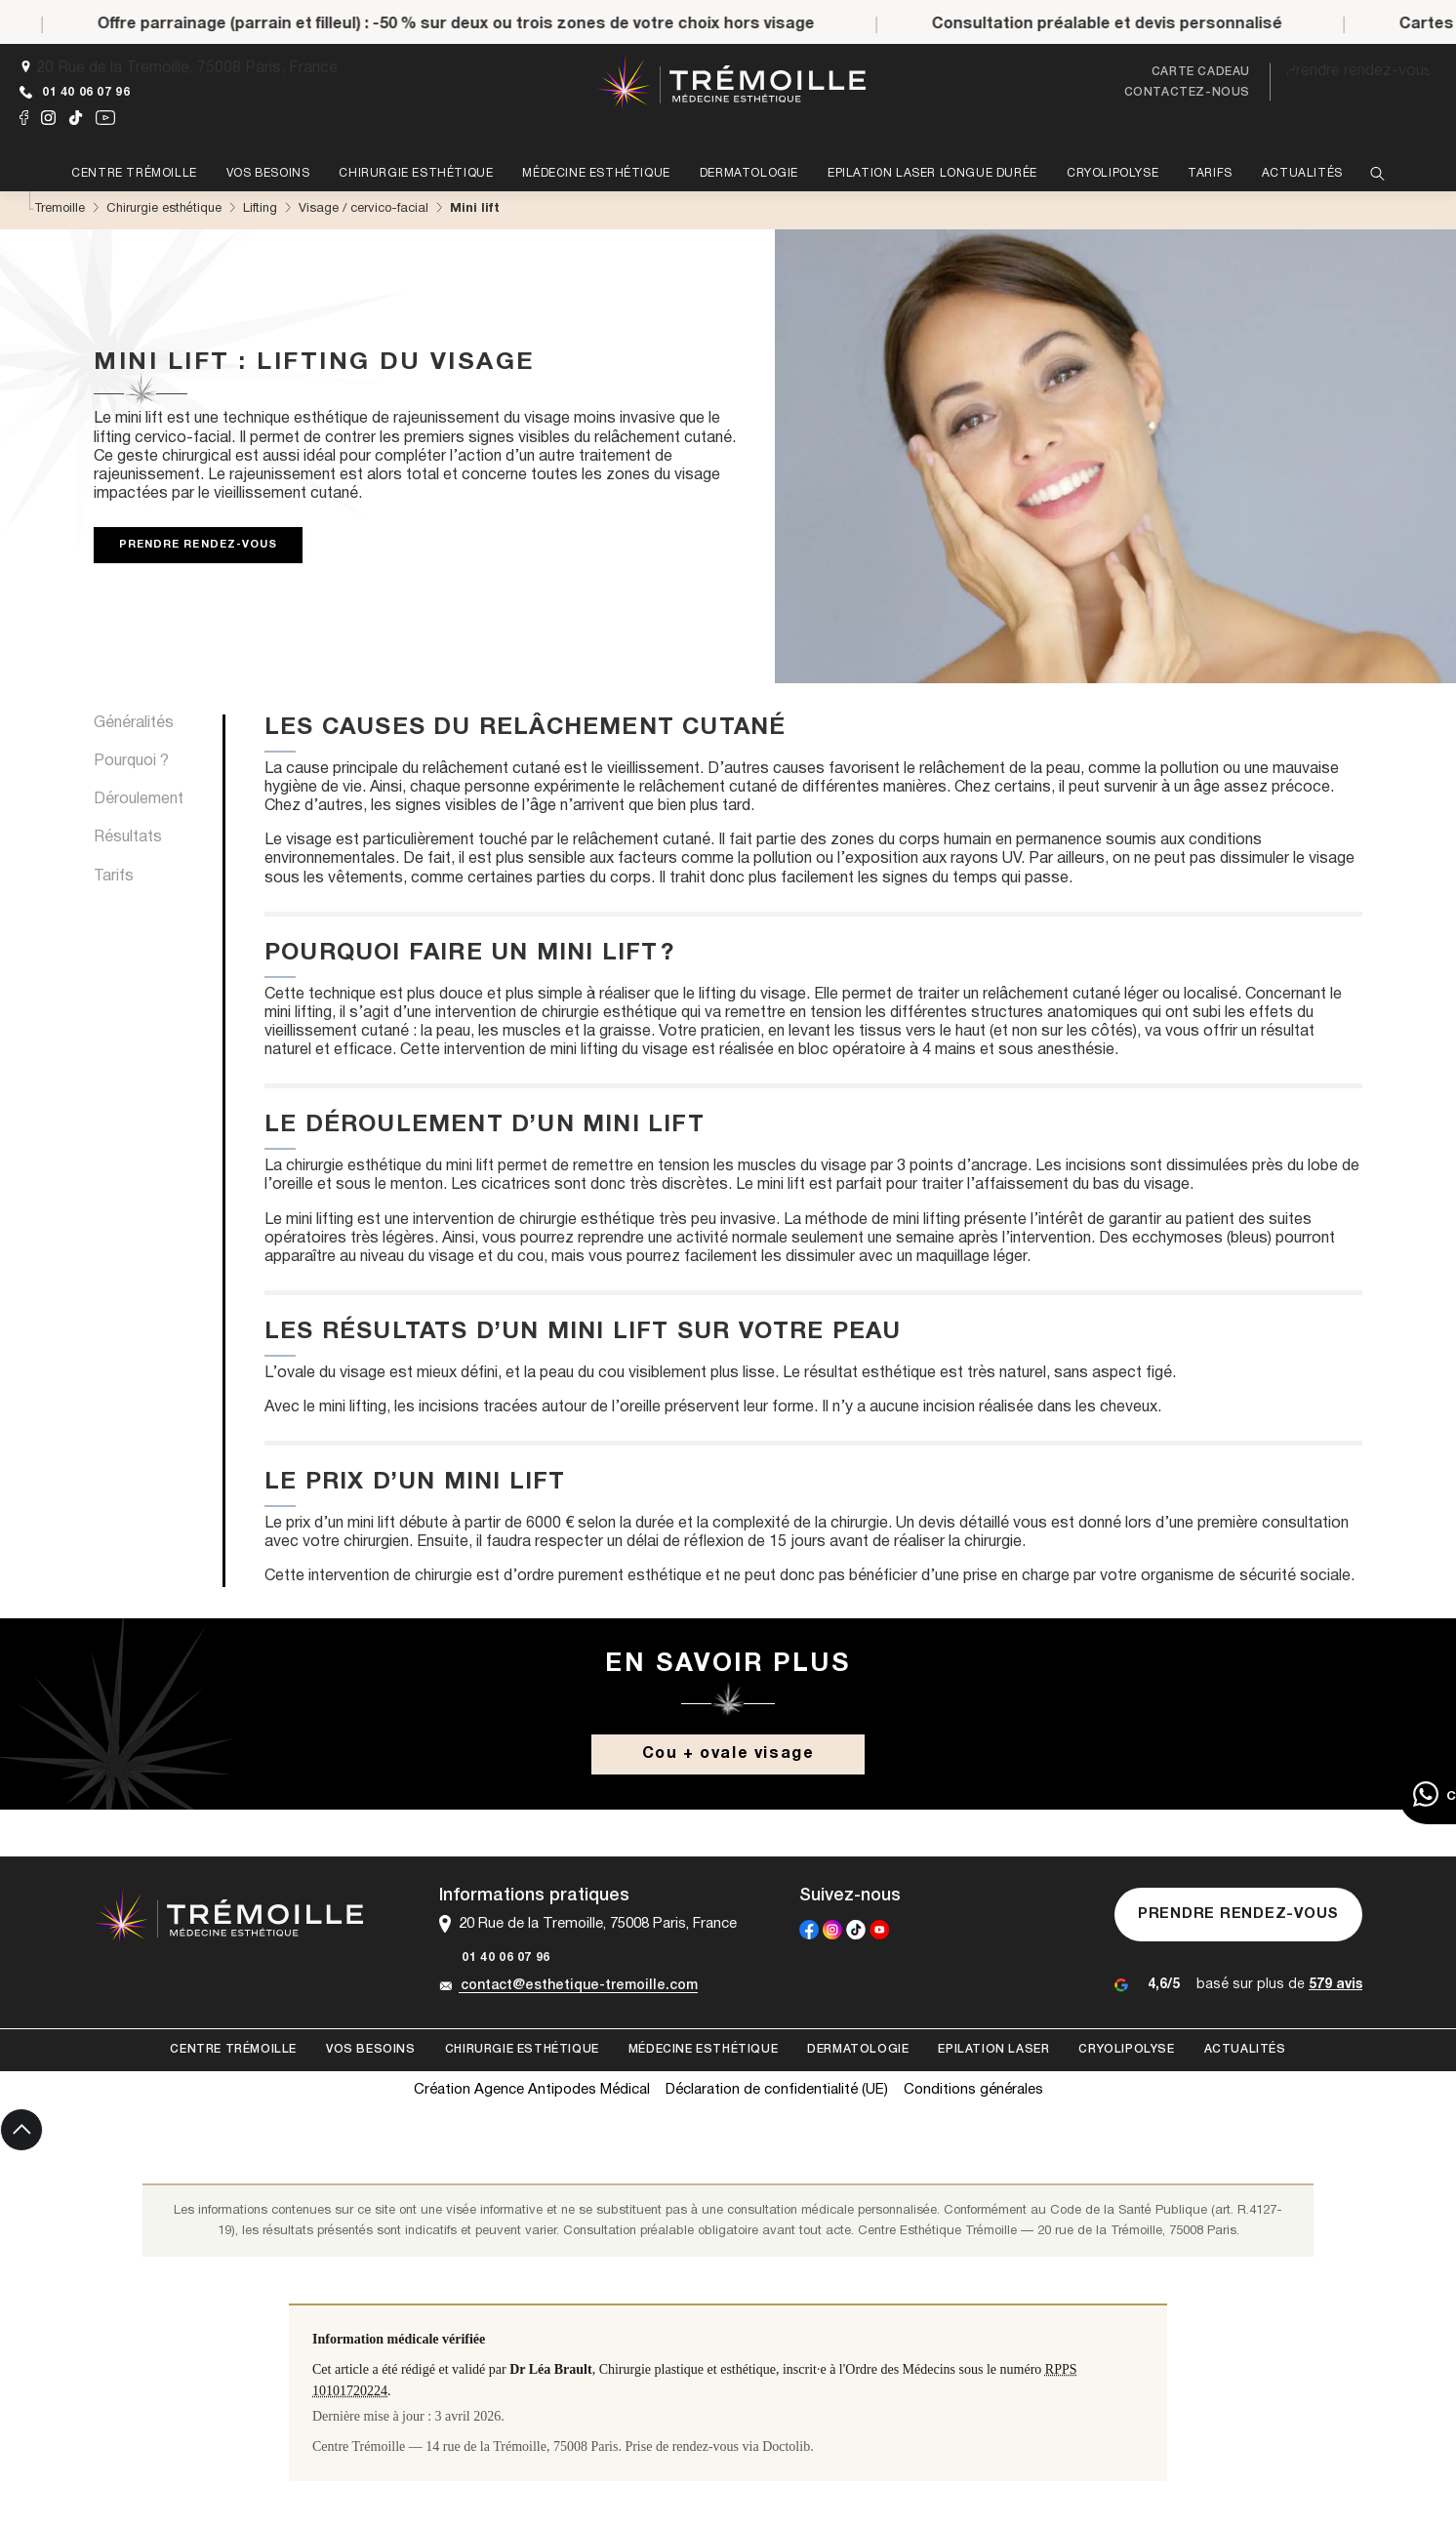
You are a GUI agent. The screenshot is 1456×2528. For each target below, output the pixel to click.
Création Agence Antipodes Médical (532, 2090)
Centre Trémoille (233, 2049)
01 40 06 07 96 (75, 92)
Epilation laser (993, 2049)
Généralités (134, 723)
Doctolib (786, 2446)
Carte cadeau (1201, 71)
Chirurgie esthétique (522, 2049)
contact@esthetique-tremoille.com (568, 1985)
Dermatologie (858, 2049)
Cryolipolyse (1126, 2049)
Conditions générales (973, 2090)
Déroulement (138, 799)
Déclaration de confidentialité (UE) (777, 2090)
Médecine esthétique (703, 2049)
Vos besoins (371, 2049)
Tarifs (114, 876)
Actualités (1245, 2049)
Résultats (128, 837)
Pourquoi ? (131, 761)
